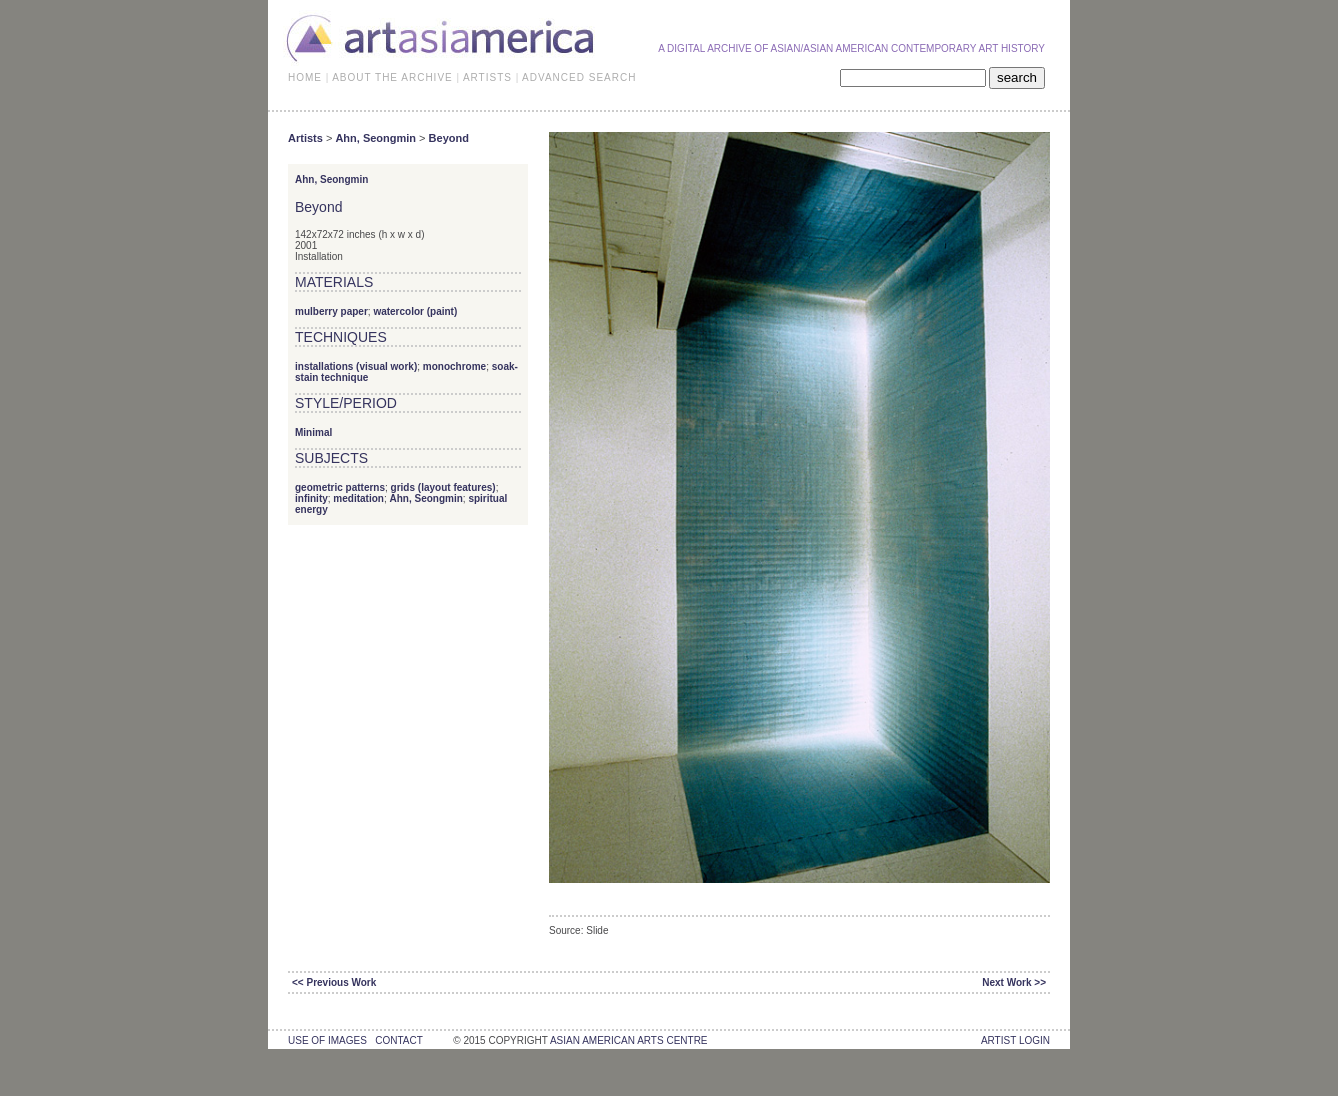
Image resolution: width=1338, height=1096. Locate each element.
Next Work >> (1014, 982)
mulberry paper (331, 311)
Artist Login (1015, 1040)
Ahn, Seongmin (375, 138)
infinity (311, 498)
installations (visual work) (356, 366)
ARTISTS (487, 77)
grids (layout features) (443, 487)
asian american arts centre (629, 1040)
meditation (358, 498)
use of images (327, 1040)
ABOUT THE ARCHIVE (392, 77)
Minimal (313, 432)
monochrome (454, 366)
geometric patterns (340, 487)
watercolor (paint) (415, 311)
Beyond (449, 138)
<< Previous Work (334, 982)
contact (398, 1040)
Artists (305, 138)
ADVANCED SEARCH (579, 77)
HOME (305, 77)
